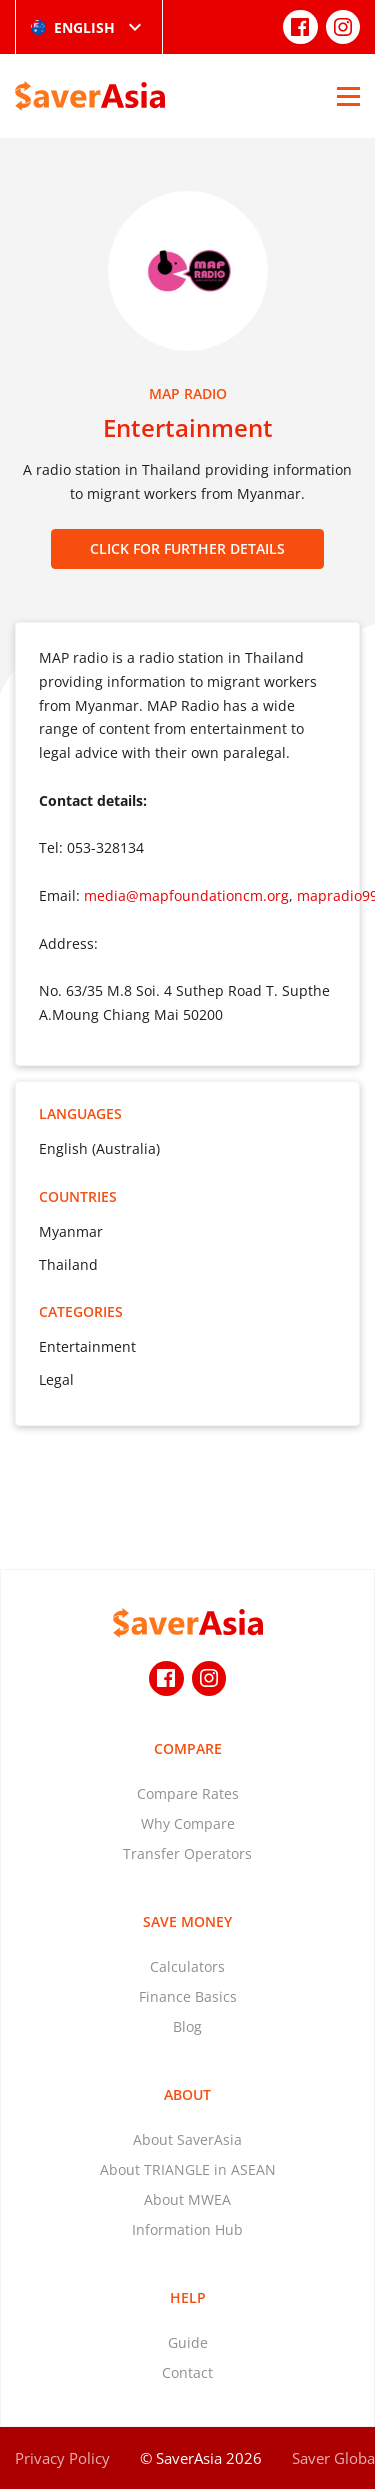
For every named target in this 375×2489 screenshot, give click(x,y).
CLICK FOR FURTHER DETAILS (187, 548)
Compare (188, 1748)
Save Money (187, 1921)
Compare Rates (188, 1793)
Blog (187, 2026)
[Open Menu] (348, 96)
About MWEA (187, 2199)
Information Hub (187, 2229)
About (187, 2094)
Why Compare (188, 1823)
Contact (187, 2372)
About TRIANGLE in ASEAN (188, 2169)
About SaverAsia (187, 2139)
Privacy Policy (62, 2458)
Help (188, 2297)
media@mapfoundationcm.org (186, 895)
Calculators (187, 1966)
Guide (188, 2342)
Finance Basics (188, 1996)
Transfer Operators (187, 1853)
